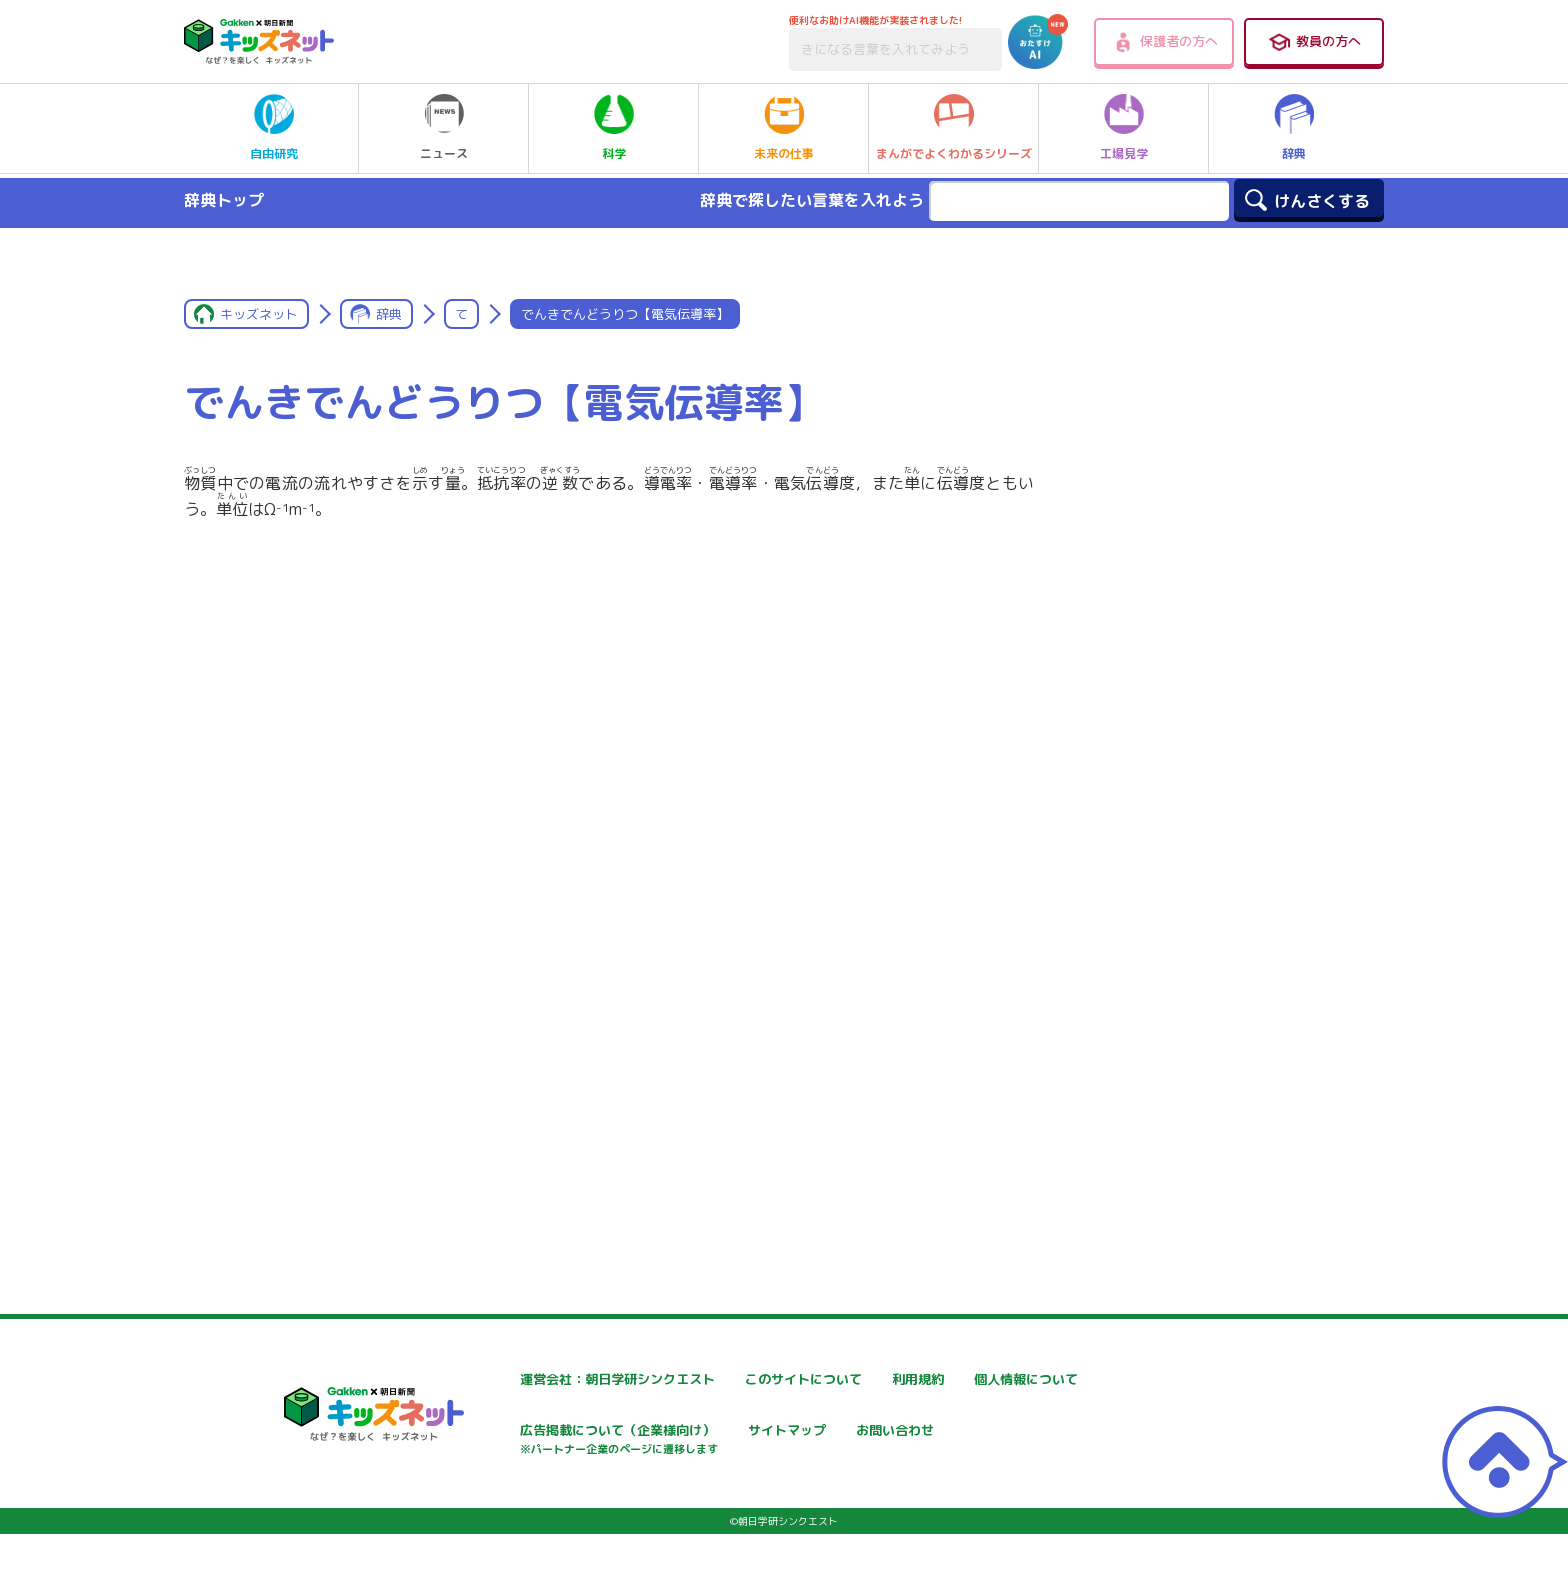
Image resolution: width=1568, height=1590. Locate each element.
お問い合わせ (500, 1502)
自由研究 (274, 128)
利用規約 (966, 1379)
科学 (614, 128)
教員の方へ (1314, 42)
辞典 (1294, 128)
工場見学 (1124, 128)
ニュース (444, 128)
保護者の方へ (1164, 42)
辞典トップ (224, 200)
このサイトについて (761, 1379)
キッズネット (259, 314)
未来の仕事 (784, 128)
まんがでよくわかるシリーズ (954, 128)
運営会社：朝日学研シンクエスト (563, 1379)
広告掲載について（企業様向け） (803, 1442)
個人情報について (514, 1432)
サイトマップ (980, 1432)
